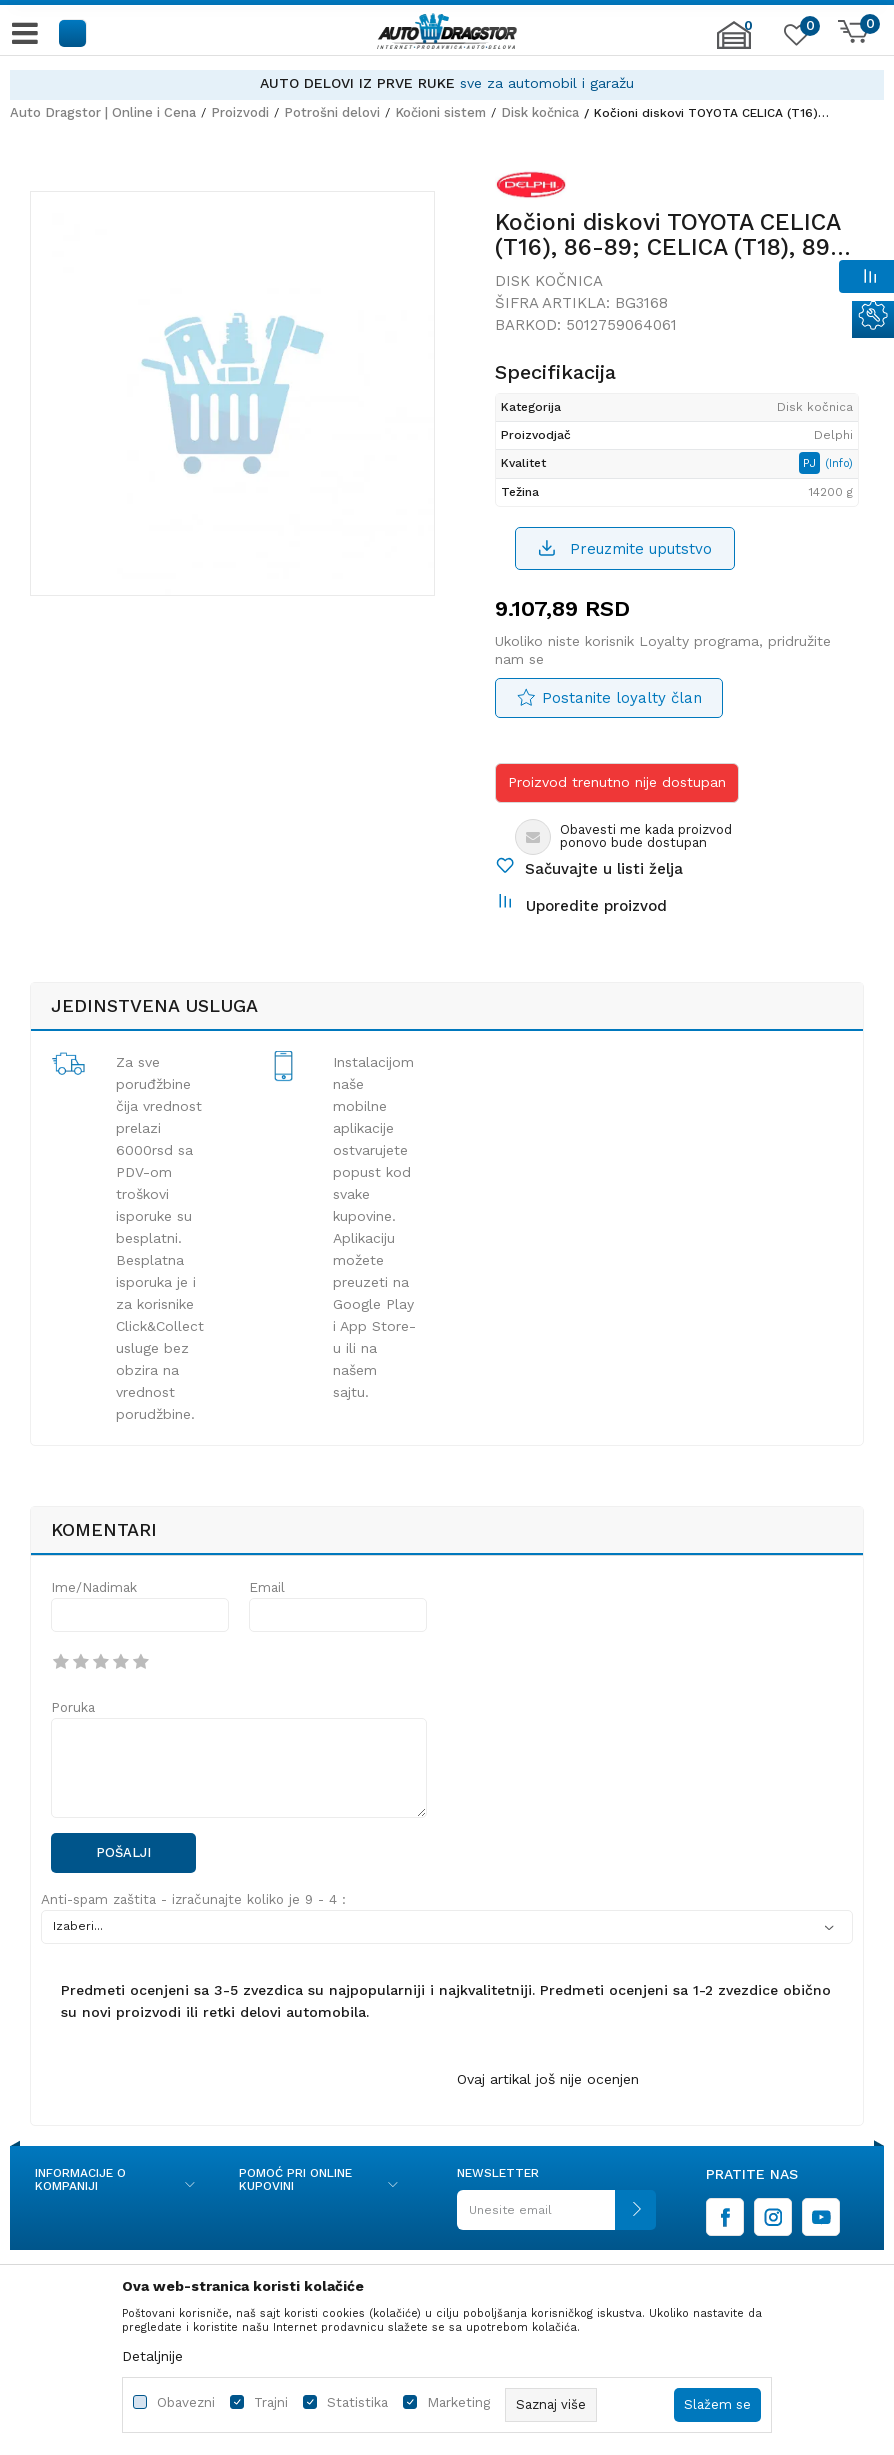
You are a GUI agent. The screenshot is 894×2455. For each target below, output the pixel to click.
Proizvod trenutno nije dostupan (617, 782)
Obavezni (186, 2402)
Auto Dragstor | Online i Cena (103, 112)
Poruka (73, 1707)
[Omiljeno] (794, 39)
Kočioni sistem (440, 112)
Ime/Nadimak (94, 1587)
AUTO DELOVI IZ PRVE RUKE (357, 83)
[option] (447, 83)
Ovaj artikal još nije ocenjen (548, 2079)
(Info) (839, 463)
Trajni (271, 2402)
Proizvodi (240, 112)
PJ (811, 463)
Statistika (357, 2402)
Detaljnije (152, 2356)
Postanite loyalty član (622, 698)
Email (267, 1587)
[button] (73, 32)
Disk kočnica (540, 112)
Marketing (458, 2402)
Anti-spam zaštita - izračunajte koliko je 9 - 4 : (193, 1899)
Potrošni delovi (332, 112)
